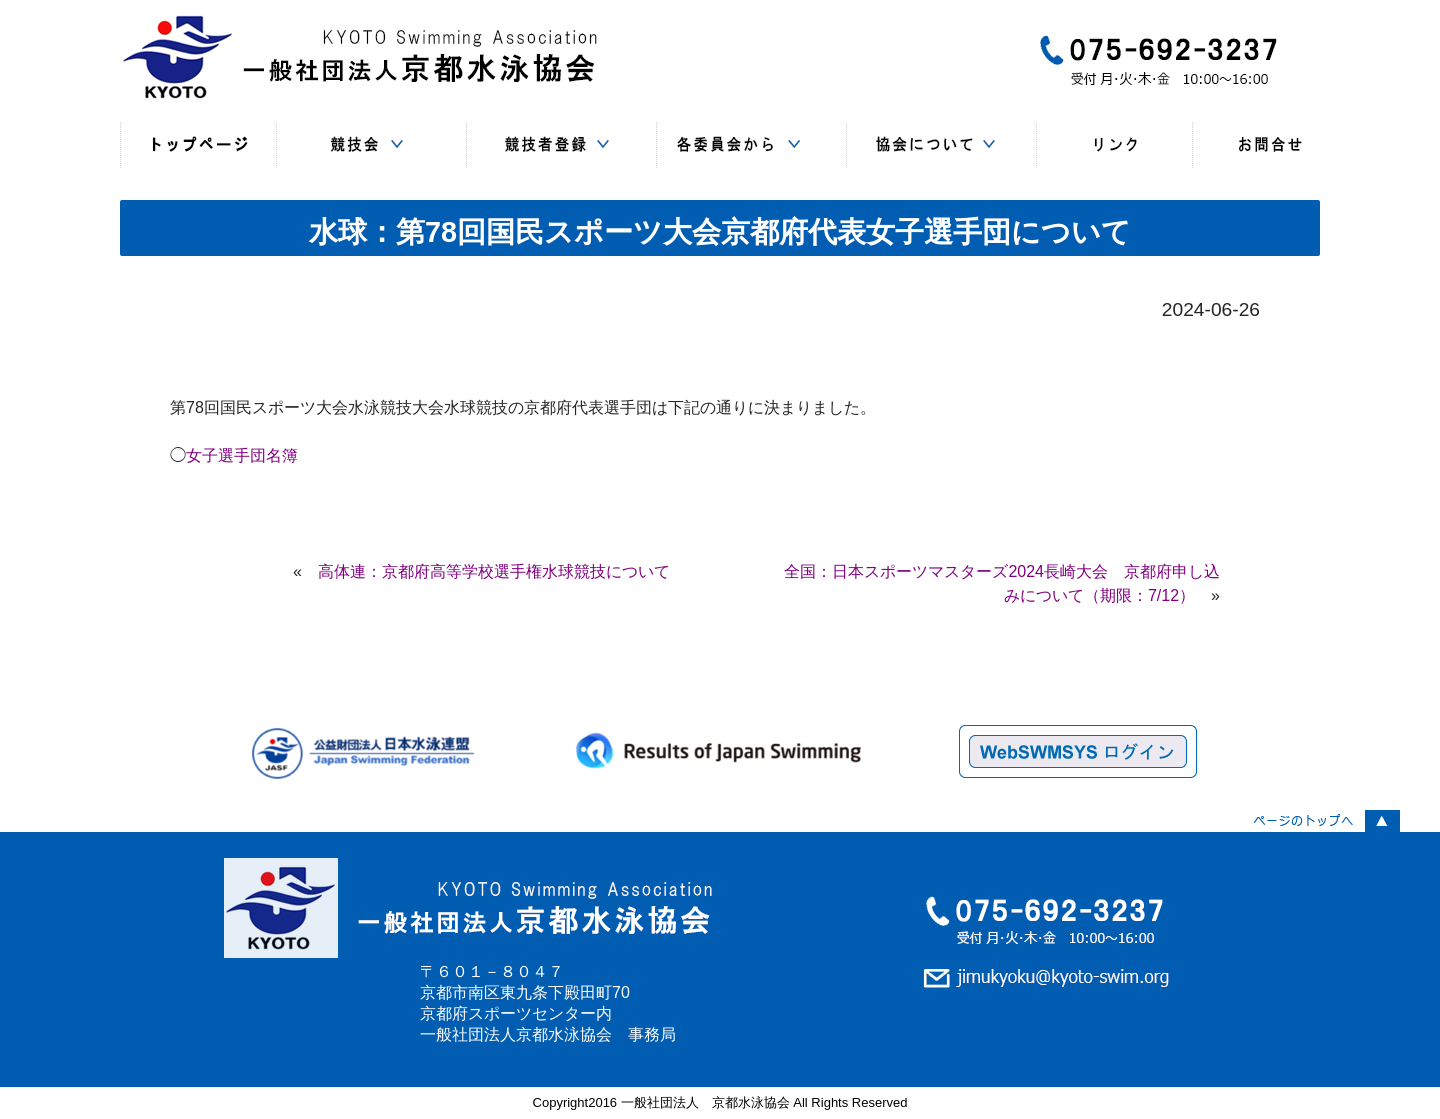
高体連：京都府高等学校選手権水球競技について (494, 571)
